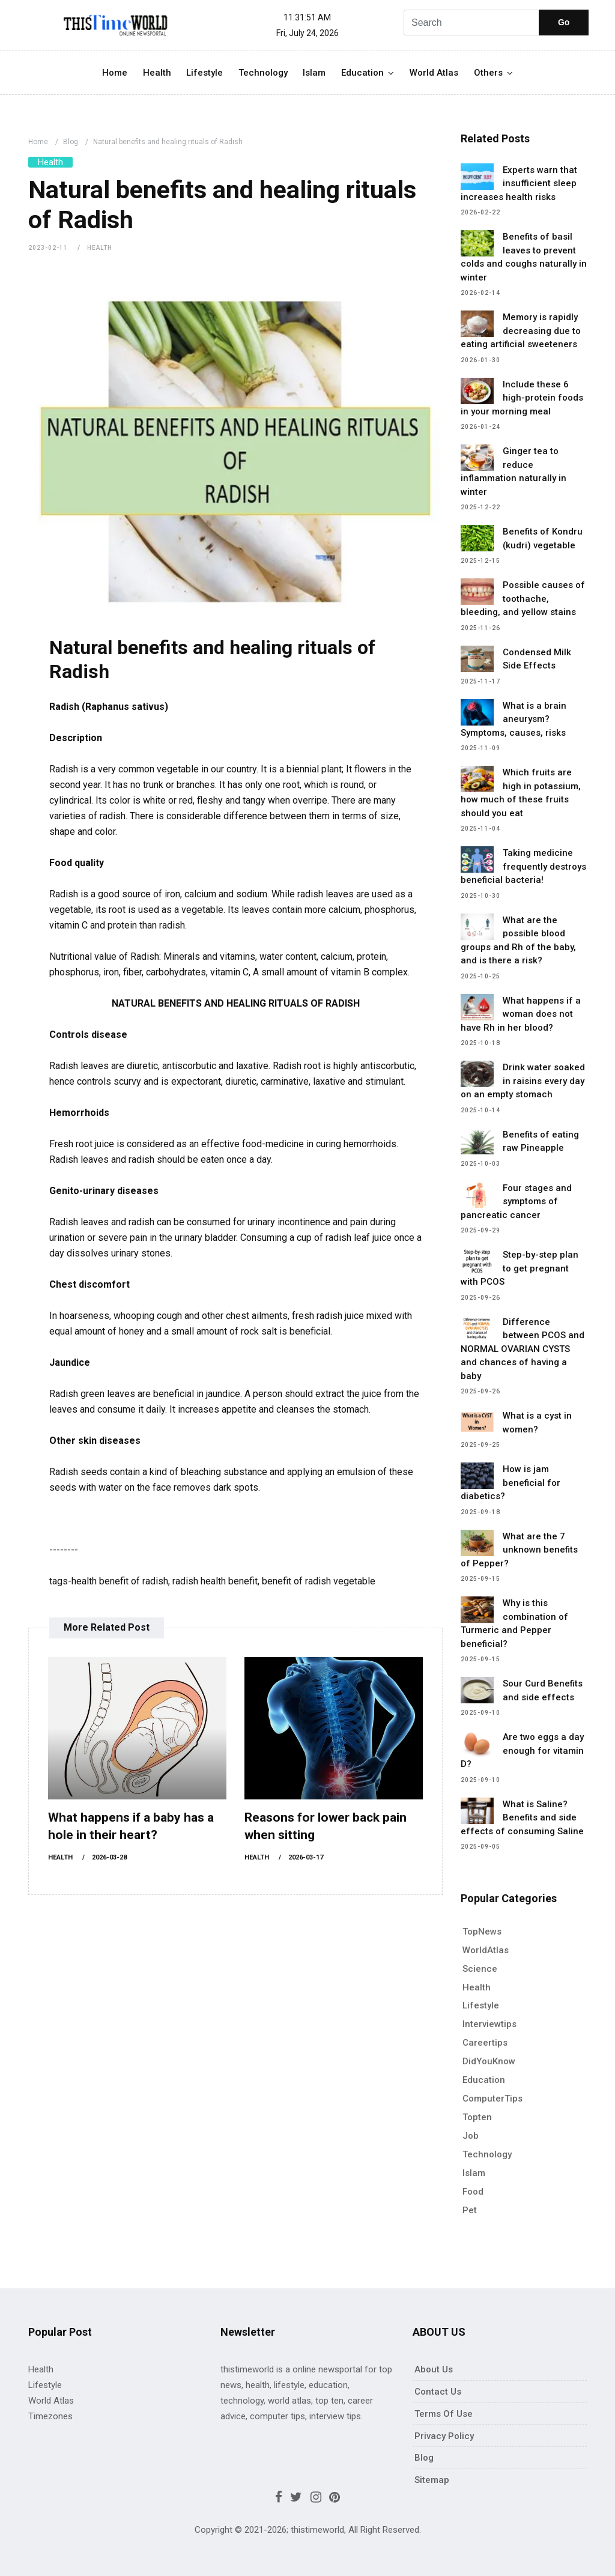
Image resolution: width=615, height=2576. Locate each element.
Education (362, 72)
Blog (70, 142)
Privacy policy (444, 2436)
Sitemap (431, 2479)
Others (488, 72)
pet (469, 2210)
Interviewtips (489, 2024)
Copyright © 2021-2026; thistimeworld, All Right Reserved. (308, 2529)
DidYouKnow (488, 2061)
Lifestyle (204, 72)
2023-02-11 (48, 247)
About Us (433, 2369)
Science (479, 1968)
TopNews (481, 1931)
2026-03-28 (109, 1857)
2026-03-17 (305, 1857)
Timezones (50, 2416)
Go (563, 22)
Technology (263, 72)
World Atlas (434, 72)
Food (472, 2191)
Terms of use (443, 2413)
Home (114, 72)
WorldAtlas (485, 1950)
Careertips (484, 2042)
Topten (477, 2117)
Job (470, 2135)
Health (157, 72)
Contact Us (437, 2391)
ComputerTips (492, 2098)
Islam (314, 72)
